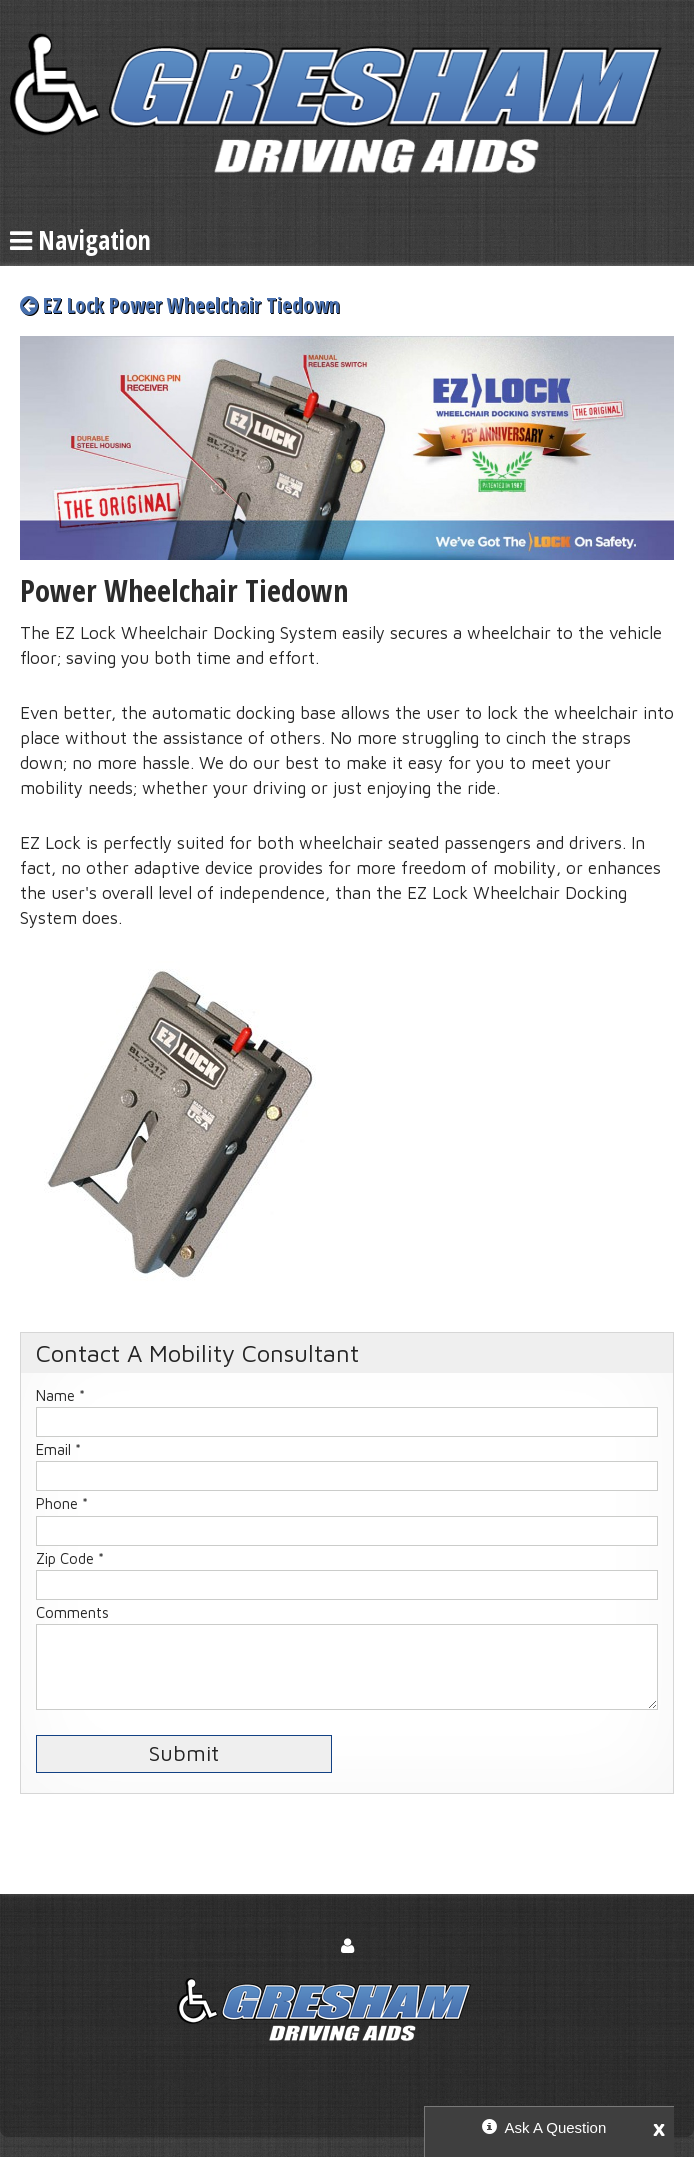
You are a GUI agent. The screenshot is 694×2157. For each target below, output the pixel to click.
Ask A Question (556, 2127)
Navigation (80, 240)
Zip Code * (70, 1558)
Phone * (62, 1503)
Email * (58, 1449)
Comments (72, 1612)
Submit (184, 1753)
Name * (60, 1395)
